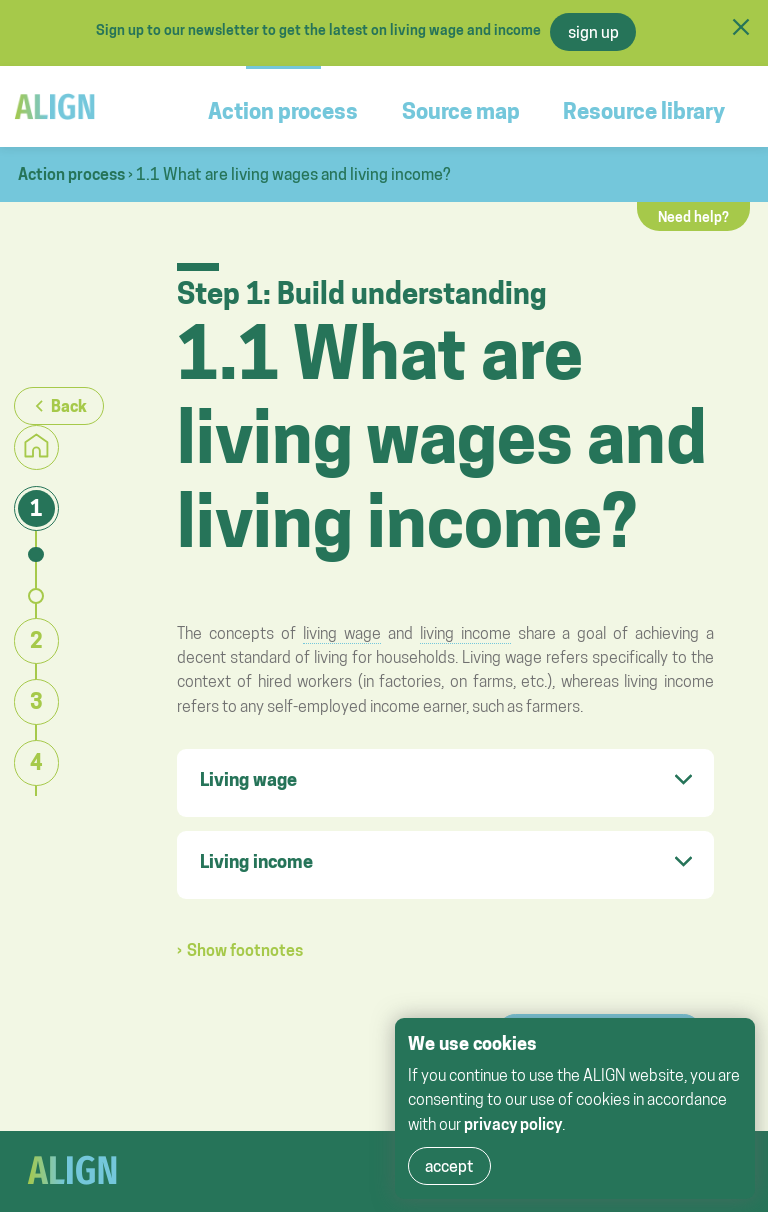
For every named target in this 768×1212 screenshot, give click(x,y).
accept (449, 1166)
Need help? (693, 217)
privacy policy (513, 1124)
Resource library (644, 111)
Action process (283, 111)
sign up (593, 32)
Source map (461, 111)
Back (69, 406)
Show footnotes (245, 950)
